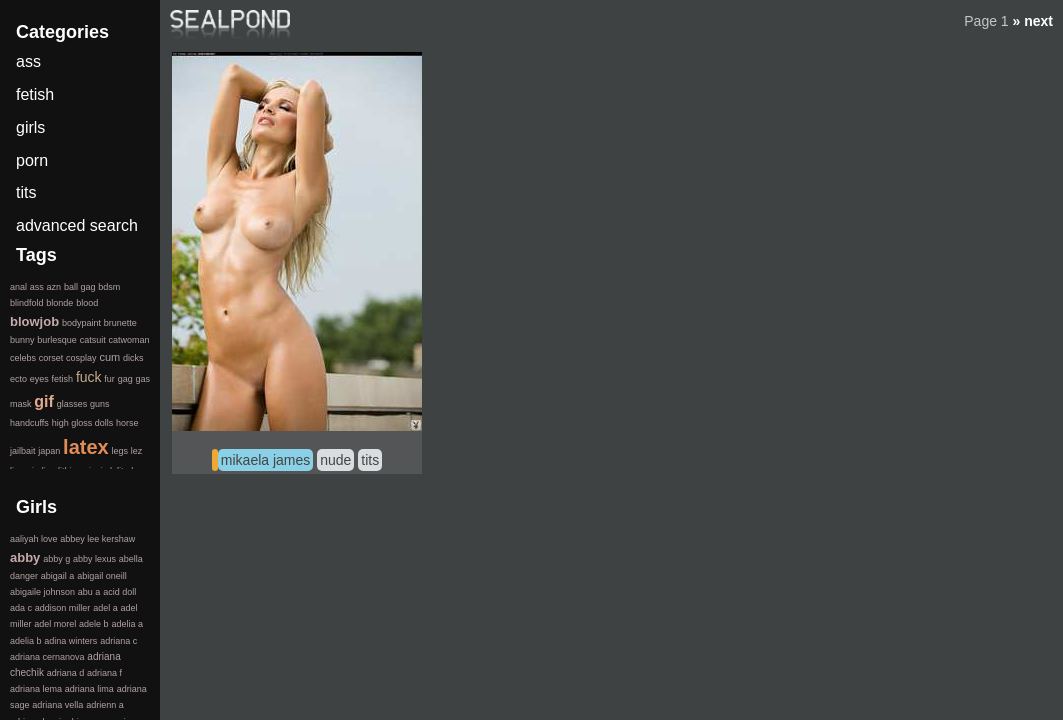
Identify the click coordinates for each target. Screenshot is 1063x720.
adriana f (104, 673)
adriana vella (57, 705)
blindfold (27, 303)
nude (335, 460)
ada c (21, 608)
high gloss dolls (83, 423)
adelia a (127, 624)
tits (370, 460)
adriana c (118, 641)
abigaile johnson (42, 592)
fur (109, 379)
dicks (133, 358)
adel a (105, 608)
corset (51, 358)
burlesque (57, 340)
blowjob (34, 321)
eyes (39, 379)
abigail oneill (102, 576)
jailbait (23, 451)
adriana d (66, 673)
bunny (22, 340)
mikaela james (265, 460)
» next (1033, 21)
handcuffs (29, 423)
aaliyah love (34, 539)
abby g (56, 559)
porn (32, 160)
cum (109, 357)
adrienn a (105, 705)
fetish (35, 94)
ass (28, 61)
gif (44, 401)
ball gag (80, 287)
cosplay (81, 358)
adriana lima (89, 689)
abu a (89, 592)
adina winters (70, 641)
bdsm (109, 287)
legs (119, 451)
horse (127, 423)
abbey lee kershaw (97, 539)
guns (100, 404)
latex (86, 447)
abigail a (58, 576)
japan (49, 451)
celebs (23, 358)
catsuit (93, 340)
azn (54, 287)
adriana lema (36, 689)
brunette (120, 323)
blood (87, 303)
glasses (72, 404)
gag (125, 379)
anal (18, 287)
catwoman (128, 340)
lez (137, 451)
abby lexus (94, 559)
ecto (18, 379)
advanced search (77, 225)
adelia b (26, 641)
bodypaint (81, 323)
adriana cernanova (47, 657)
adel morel (55, 624)
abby (25, 557)
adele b (94, 624)
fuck (89, 377)
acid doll (119, 592)
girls (30, 127)
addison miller (63, 608)
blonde (59, 303)
